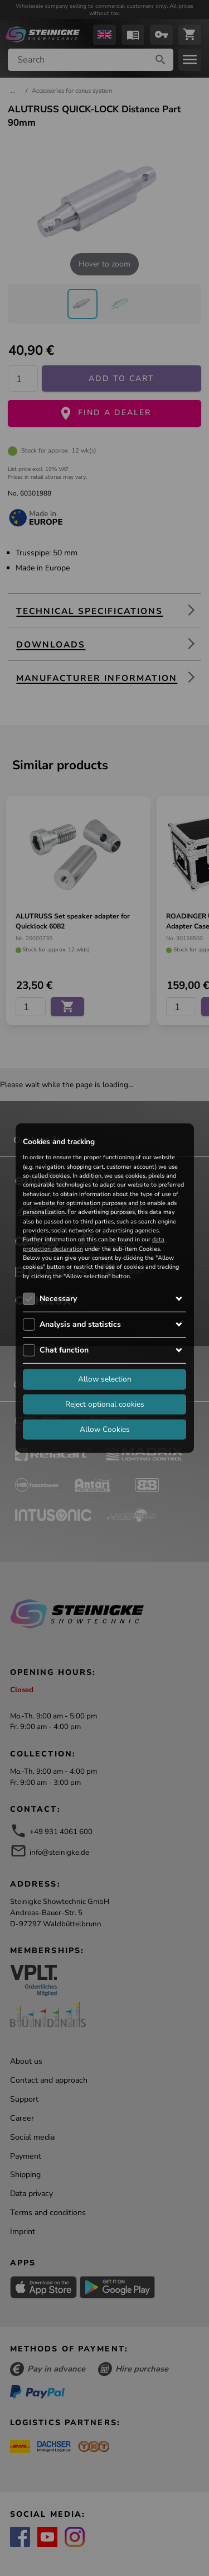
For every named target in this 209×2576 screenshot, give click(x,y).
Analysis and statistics (80, 1324)
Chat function (64, 1350)
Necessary (58, 1298)
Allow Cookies (105, 1429)
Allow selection (105, 1379)
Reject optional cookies (104, 1404)
